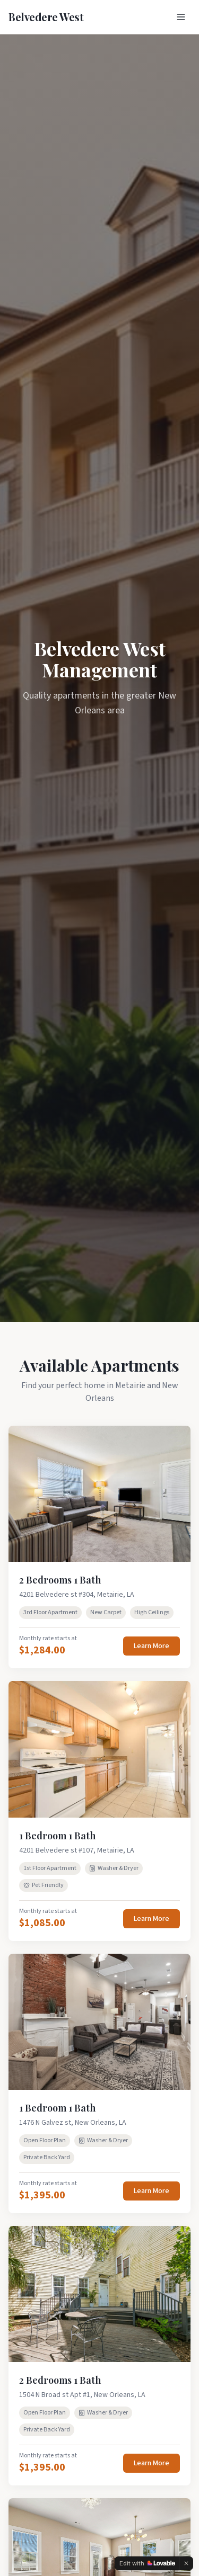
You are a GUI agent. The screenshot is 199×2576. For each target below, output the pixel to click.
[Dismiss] (186, 2563)
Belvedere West (45, 17)
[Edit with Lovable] (147, 2563)
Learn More (151, 1646)
